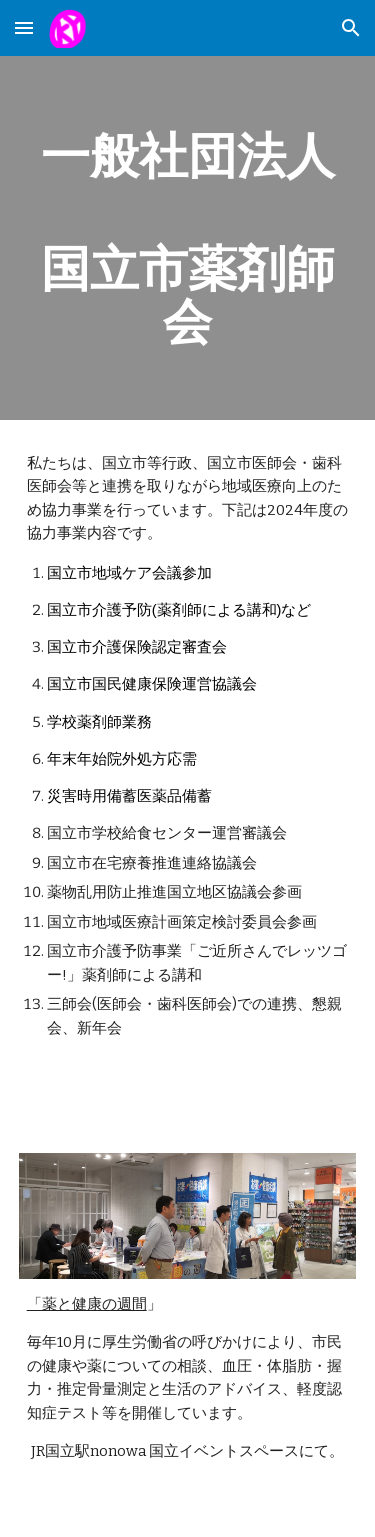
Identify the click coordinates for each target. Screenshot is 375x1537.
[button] (24, 27)
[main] (188, 238)
